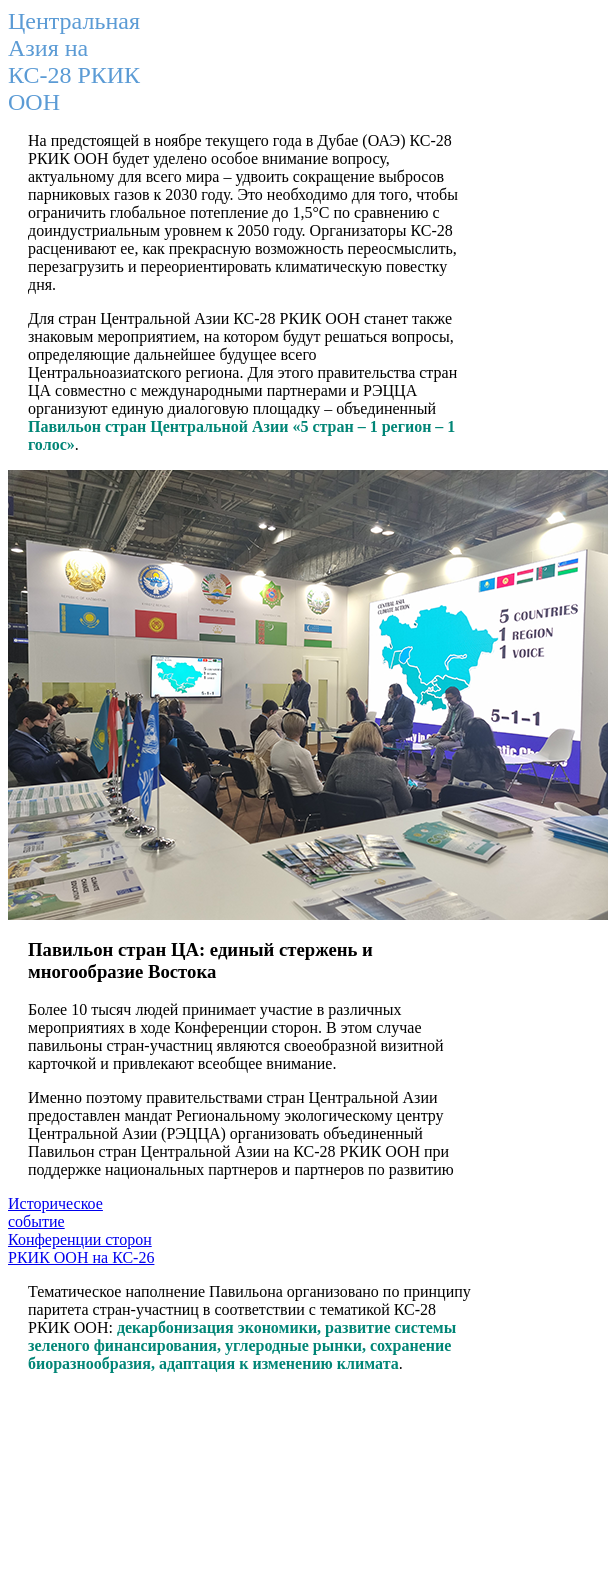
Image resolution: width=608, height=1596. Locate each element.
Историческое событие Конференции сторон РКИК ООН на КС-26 (81, 1230)
